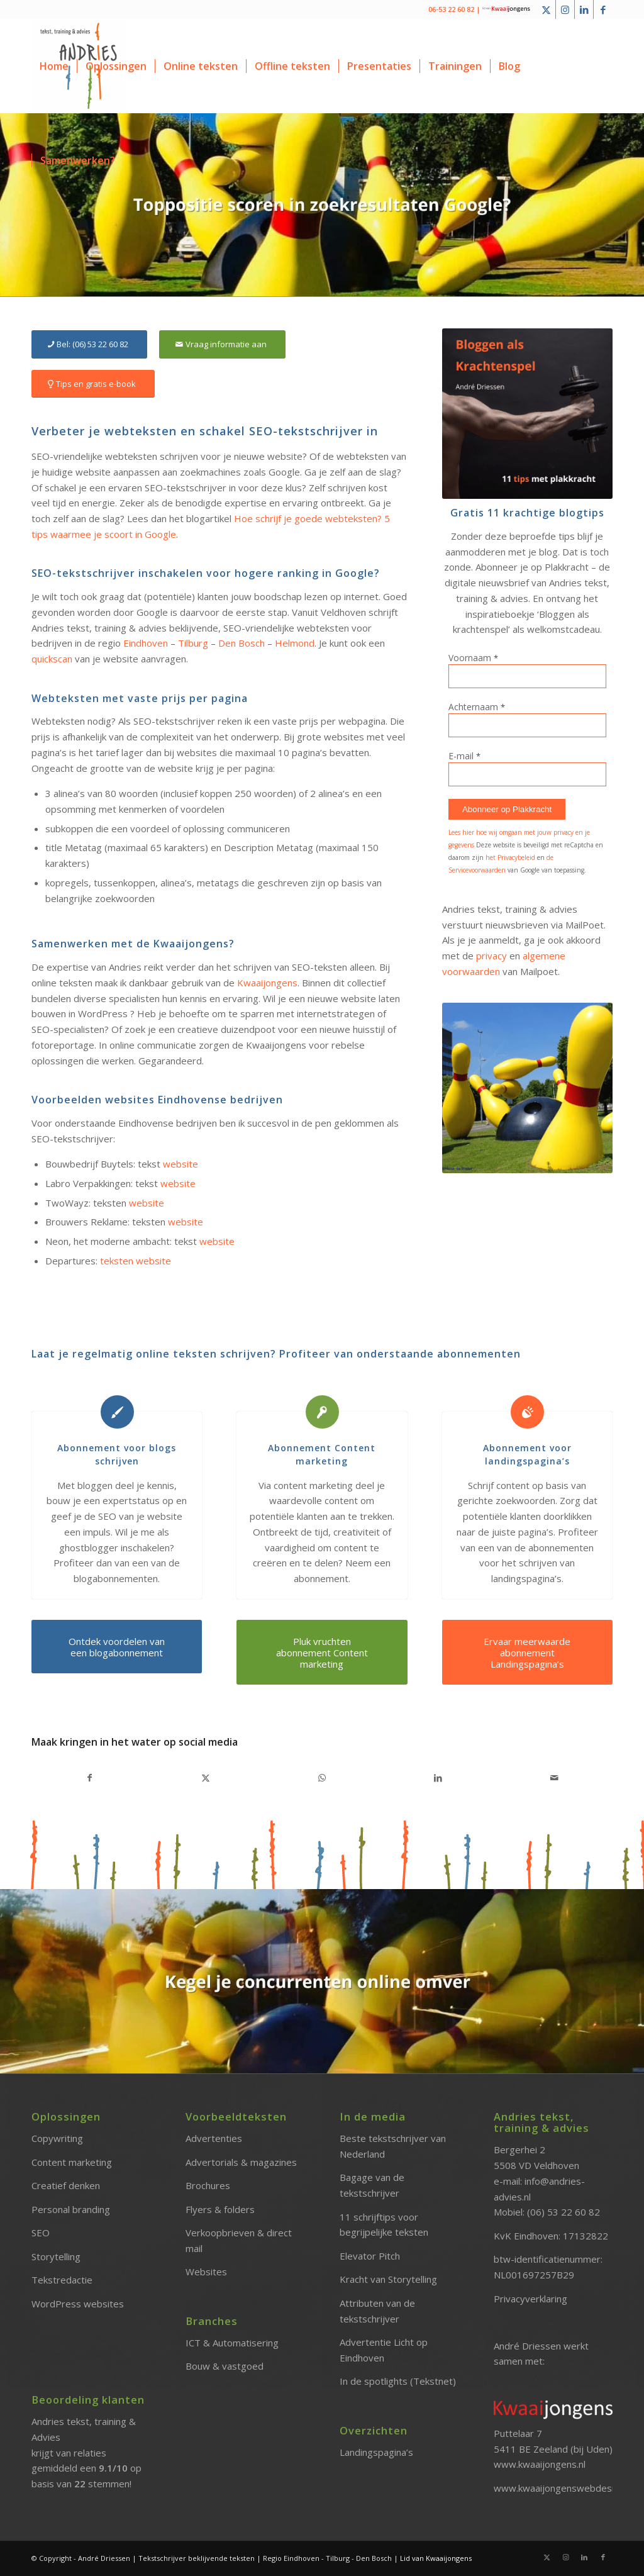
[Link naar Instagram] (565, 9)
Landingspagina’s (376, 2452)
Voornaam (473, 658)
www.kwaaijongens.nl (540, 2464)
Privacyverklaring (530, 2298)
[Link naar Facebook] (603, 9)
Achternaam (476, 707)
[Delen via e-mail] (554, 1778)
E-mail (464, 756)
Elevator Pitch (370, 2256)
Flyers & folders (220, 2209)
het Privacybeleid (510, 857)
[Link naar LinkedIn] (584, 9)
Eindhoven (145, 643)
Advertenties (214, 2138)
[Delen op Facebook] (89, 1778)
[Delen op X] (206, 1778)
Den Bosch (241, 643)
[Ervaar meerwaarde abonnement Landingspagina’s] (527, 1652)
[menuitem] (54, 66)
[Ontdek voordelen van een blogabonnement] (116, 1646)
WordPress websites (77, 2303)
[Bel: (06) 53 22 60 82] (89, 344)
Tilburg (193, 643)
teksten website (135, 1260)
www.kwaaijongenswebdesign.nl (563, 2488)
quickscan (51, 658)
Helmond (294, 643)
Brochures (208, 2185)
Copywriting (57, 2138)
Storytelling (55, 2256)
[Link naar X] (546, 9)
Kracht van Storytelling (388, 2279)
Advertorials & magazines (241, 2162)
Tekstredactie (61, 2279)
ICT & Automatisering (232, 2342)
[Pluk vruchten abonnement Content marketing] (321, 1652)
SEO (40, 2232)
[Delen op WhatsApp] (322, 1778)
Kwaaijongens (267, 982)
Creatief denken (65, 2185)
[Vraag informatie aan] (222, 344)
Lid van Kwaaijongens (436, 2558)
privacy (491, 955)
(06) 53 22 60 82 (563, 2211)
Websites (206, 2271)
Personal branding (70, 2209)
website (180, 1163)
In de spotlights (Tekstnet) (398, 2381)
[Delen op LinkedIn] (438, 1778)
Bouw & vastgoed (225, 2366)
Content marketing (71, 2162)
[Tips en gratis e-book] (93, 384)
